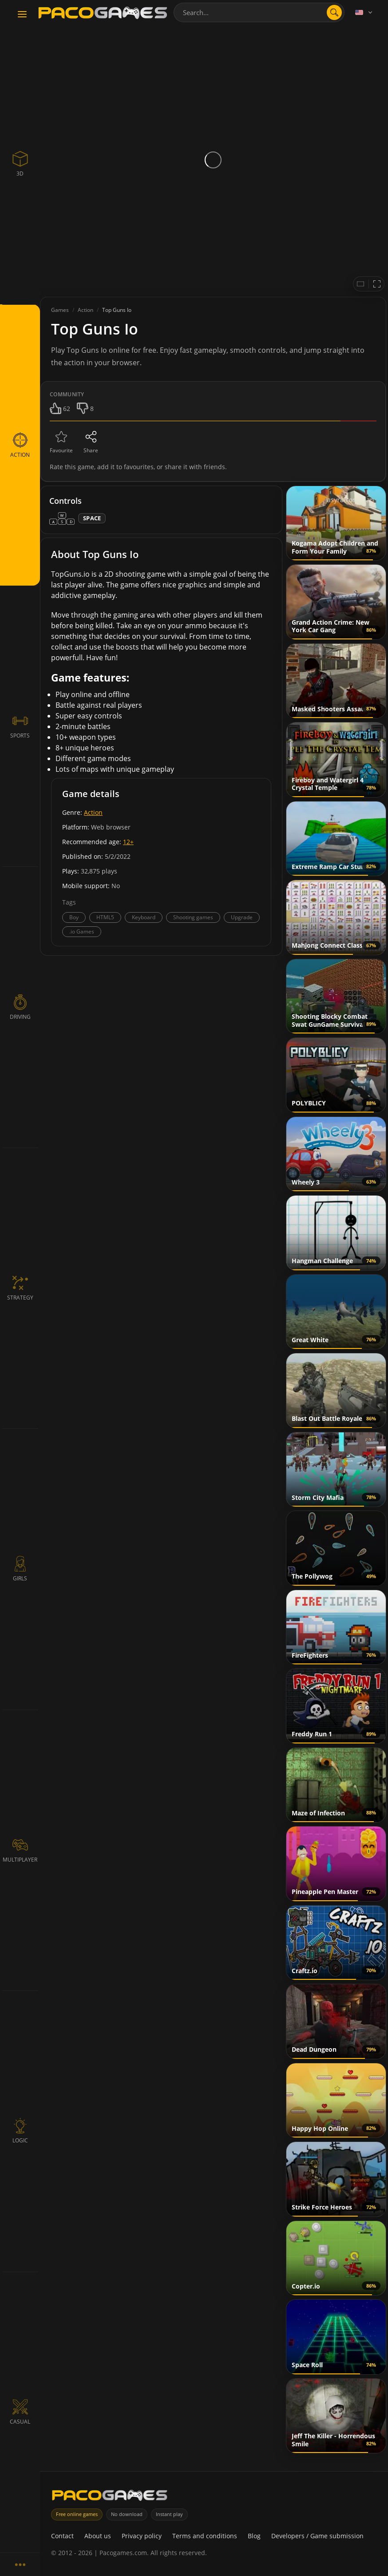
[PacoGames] (109, 2497)
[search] (334, 12)
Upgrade (242, 917)
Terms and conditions (204, 2536)
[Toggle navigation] (22, 14)
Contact (62, 2536)
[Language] (364, 12)
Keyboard (143, 917)
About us (97, 2536)
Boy (74, 917)
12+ (128, 841)
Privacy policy (142, 2536)
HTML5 (105, 917)
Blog (254, 2536)
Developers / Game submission (317, 2536)
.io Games (81, 931)
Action (93, 812)
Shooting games (193, 917)
